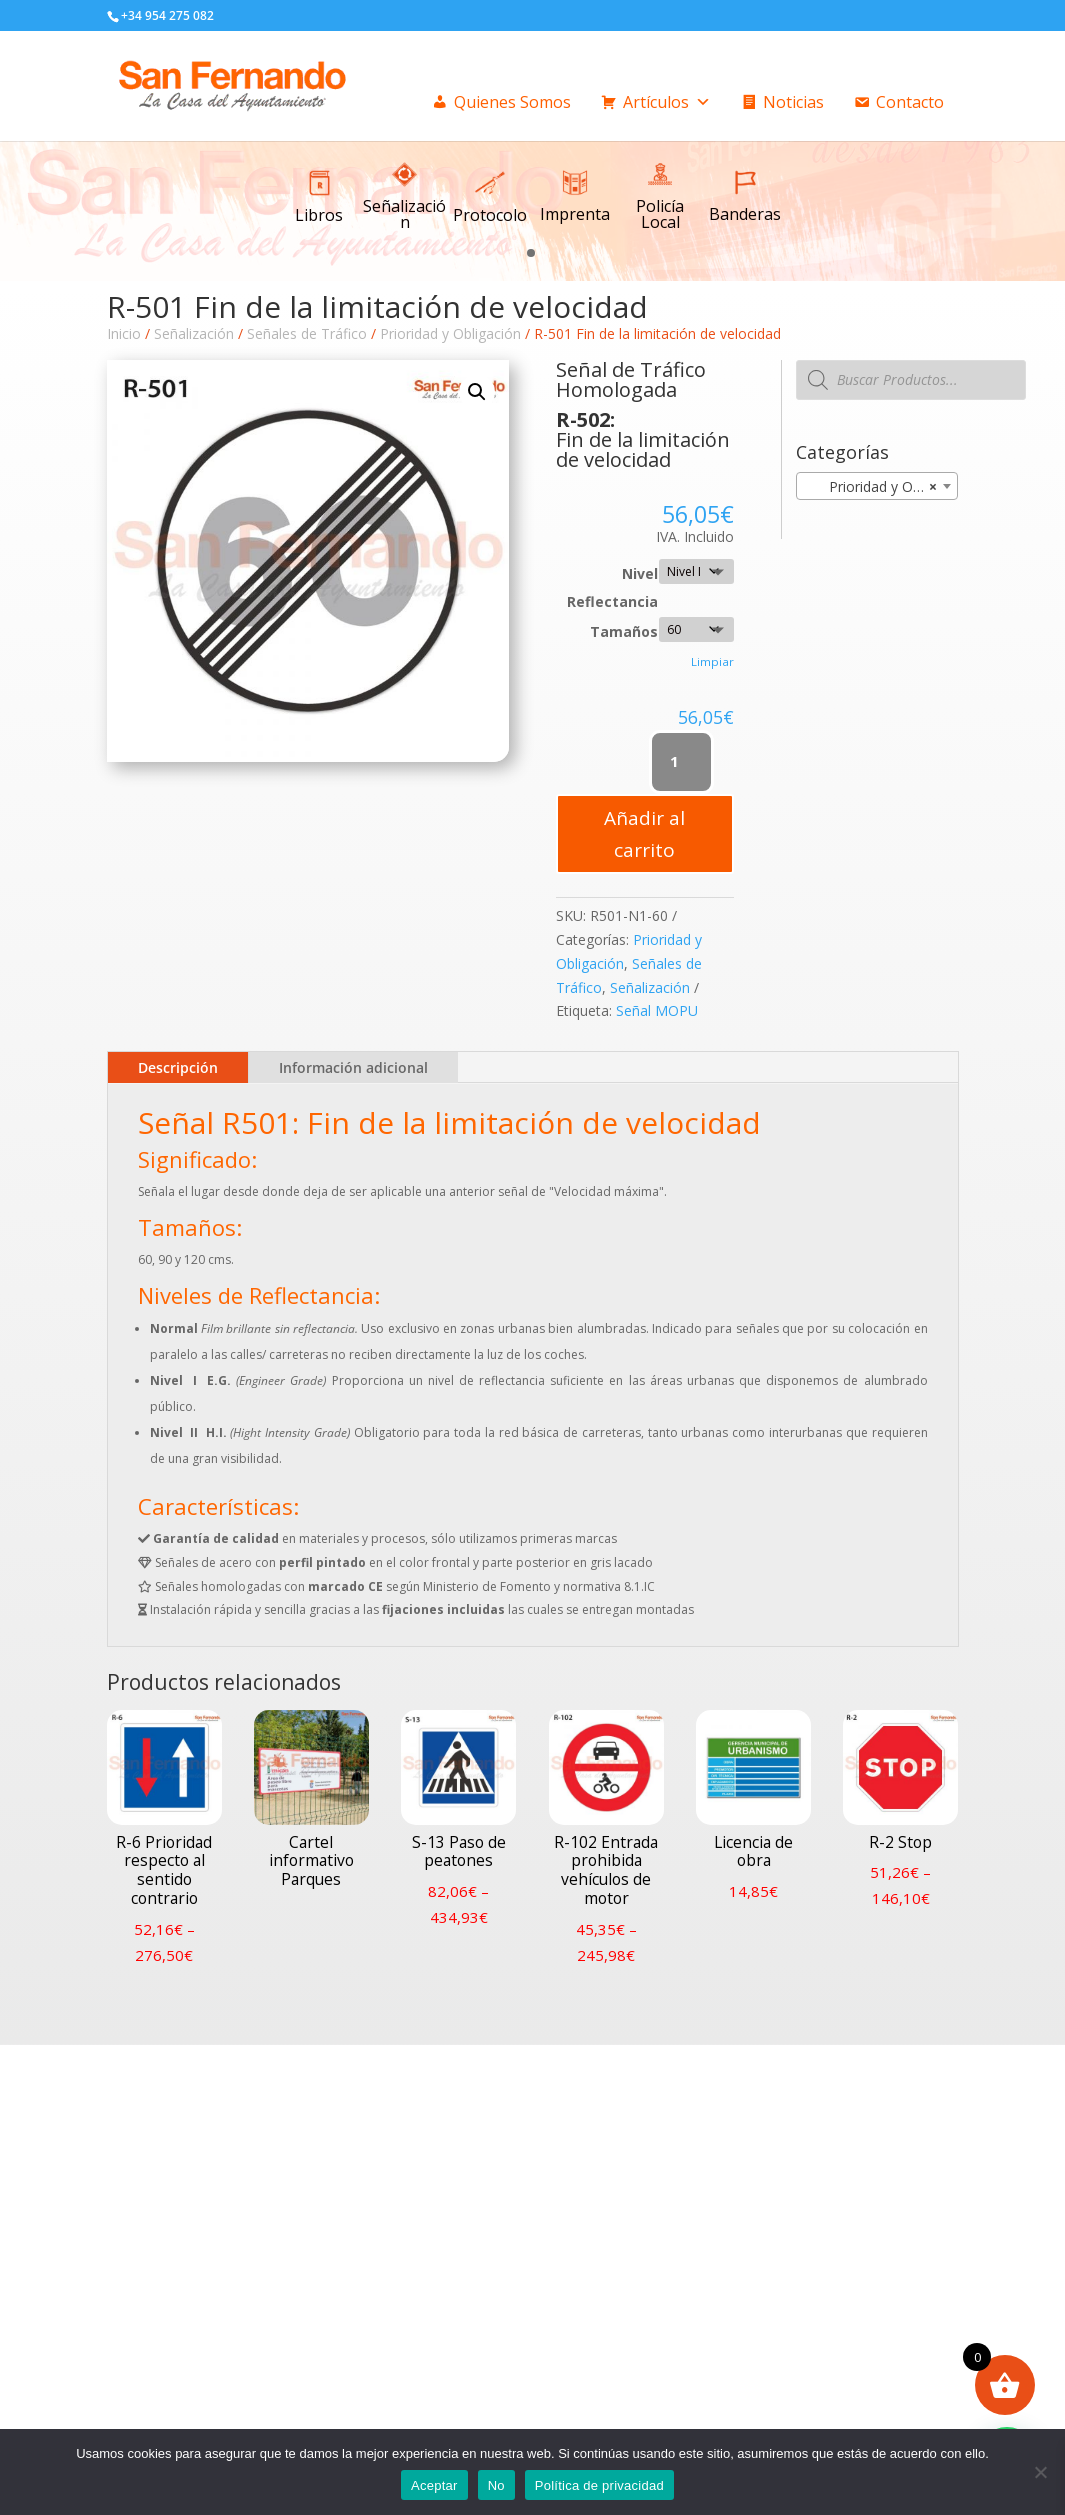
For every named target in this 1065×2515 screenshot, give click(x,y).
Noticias (793, 102)
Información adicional (353, 1067)
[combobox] (877, 486)
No (496, 2485)
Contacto (910, 102)
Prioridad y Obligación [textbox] (881, 487)
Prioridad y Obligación (450, 333)
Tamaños (624, 631)
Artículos (667, 102)
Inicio (124, 333)
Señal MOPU (657, 1010)
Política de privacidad (599, 2485)
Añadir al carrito (644, 834)
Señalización (194, 333)
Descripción (178, 1067)
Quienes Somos (512, 102)
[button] (531, 252)
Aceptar (434, 2485)
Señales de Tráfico (307, 333)
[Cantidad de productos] (681, 762)
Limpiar (712, 661)
